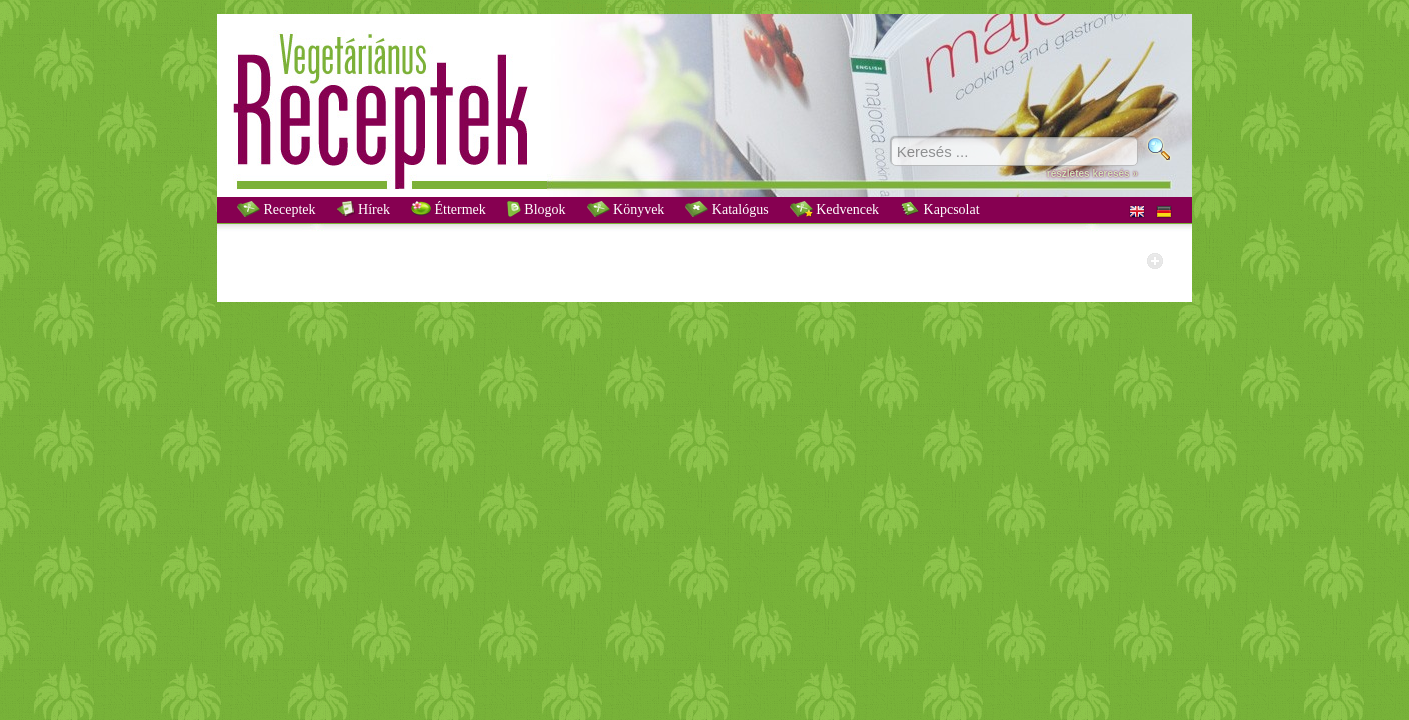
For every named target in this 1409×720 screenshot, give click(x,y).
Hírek (363, 209)
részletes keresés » (1092, 173)
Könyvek (626, 209)
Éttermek (448, 209)
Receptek (276, 209)
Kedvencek (834, 209)
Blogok (536, 209)
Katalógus (726, 209)
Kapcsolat (939, 209)
